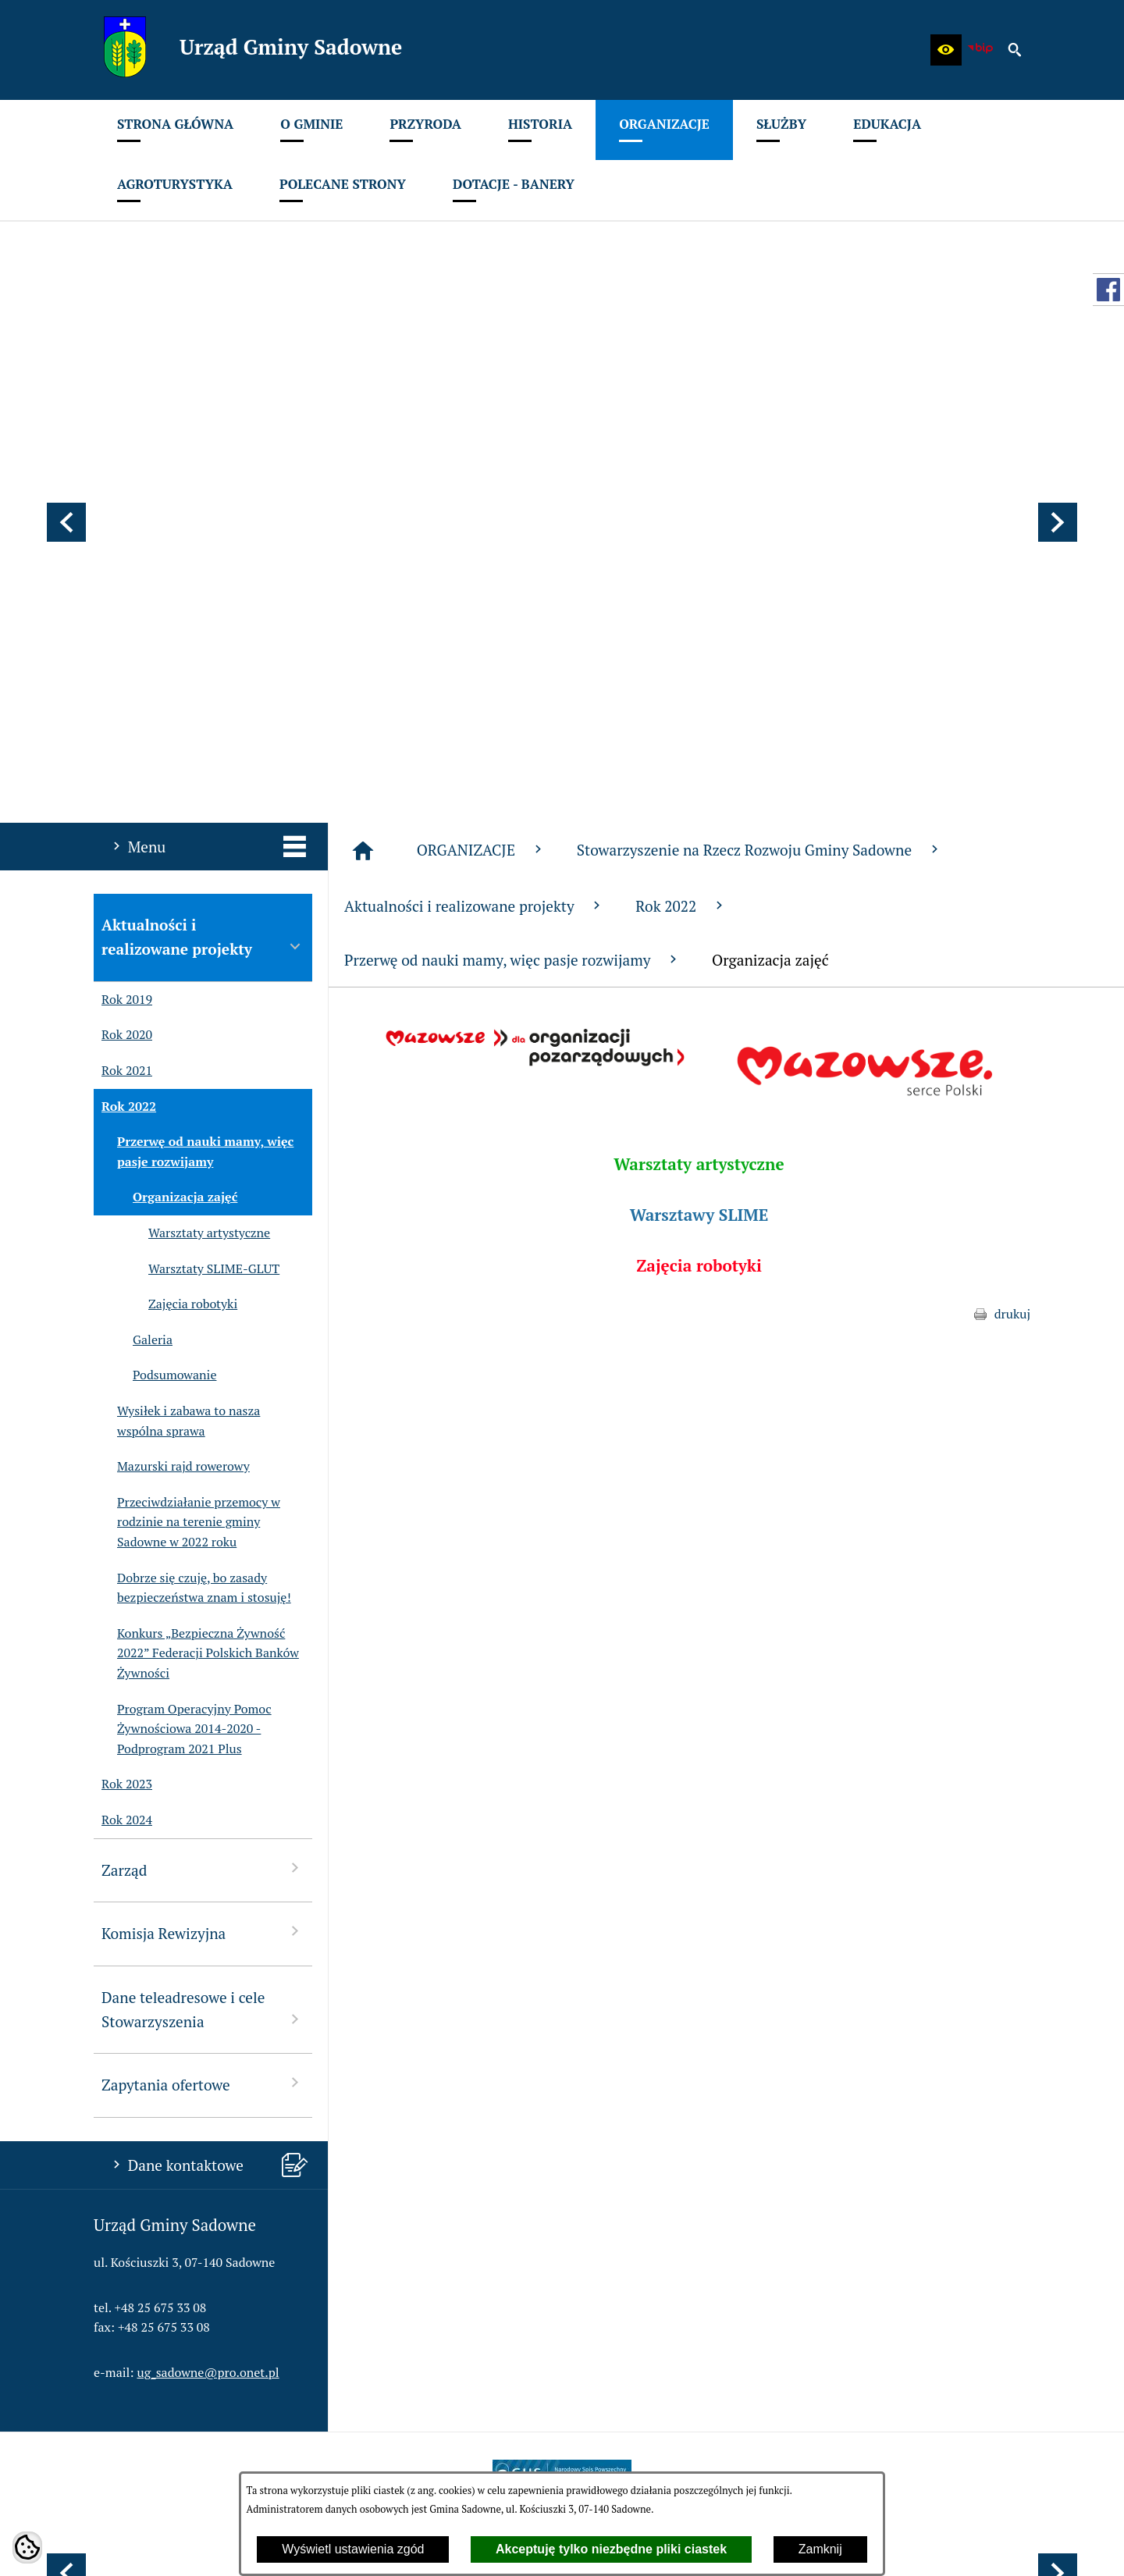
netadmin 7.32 (990, 2544)
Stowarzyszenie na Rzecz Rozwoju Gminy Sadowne (759, 439)
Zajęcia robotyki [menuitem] (165, 894)
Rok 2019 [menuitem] (123, 589)
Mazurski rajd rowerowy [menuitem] (172, 1056)
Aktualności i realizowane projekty (474, 495)
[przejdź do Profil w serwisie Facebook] (1108, 289)
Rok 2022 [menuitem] (125, 696)
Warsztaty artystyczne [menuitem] (182, 823)
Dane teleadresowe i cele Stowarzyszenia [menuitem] (202, 1599)
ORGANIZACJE (481, 439)
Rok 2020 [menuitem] (123, 625)
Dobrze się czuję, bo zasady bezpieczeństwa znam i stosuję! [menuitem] (192, 1177)
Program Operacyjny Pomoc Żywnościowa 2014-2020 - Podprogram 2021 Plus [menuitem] (183, 1319)
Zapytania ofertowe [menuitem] (202, 1673)
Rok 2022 (681, 495)
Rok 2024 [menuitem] (123, 1410)
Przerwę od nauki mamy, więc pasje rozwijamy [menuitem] (193, 741)
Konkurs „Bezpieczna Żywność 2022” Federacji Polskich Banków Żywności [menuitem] (196, 1243)
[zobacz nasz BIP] (980, 50)
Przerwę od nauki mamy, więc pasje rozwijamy (512, 549)
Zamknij (820, 2549)
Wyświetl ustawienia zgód (353, 2549)
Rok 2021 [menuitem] (123, 660)
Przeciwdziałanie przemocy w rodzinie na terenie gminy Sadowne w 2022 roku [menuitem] (187, 1112)
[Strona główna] (363, 440)
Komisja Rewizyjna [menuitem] (202, 1521)
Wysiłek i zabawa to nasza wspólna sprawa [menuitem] (177, 1010)
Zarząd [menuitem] (202, 1458)
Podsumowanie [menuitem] (155, 965)
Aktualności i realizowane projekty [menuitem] (202, 526)
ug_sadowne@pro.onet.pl (208, 1961)
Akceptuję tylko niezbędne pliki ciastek (611, 2549)
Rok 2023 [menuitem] (123, 1374)
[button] (946, 50)
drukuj (1012, 903)
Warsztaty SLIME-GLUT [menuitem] (186, 859)
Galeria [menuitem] (133, 930)
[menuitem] (175, 130)
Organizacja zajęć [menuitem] (165, 787)
